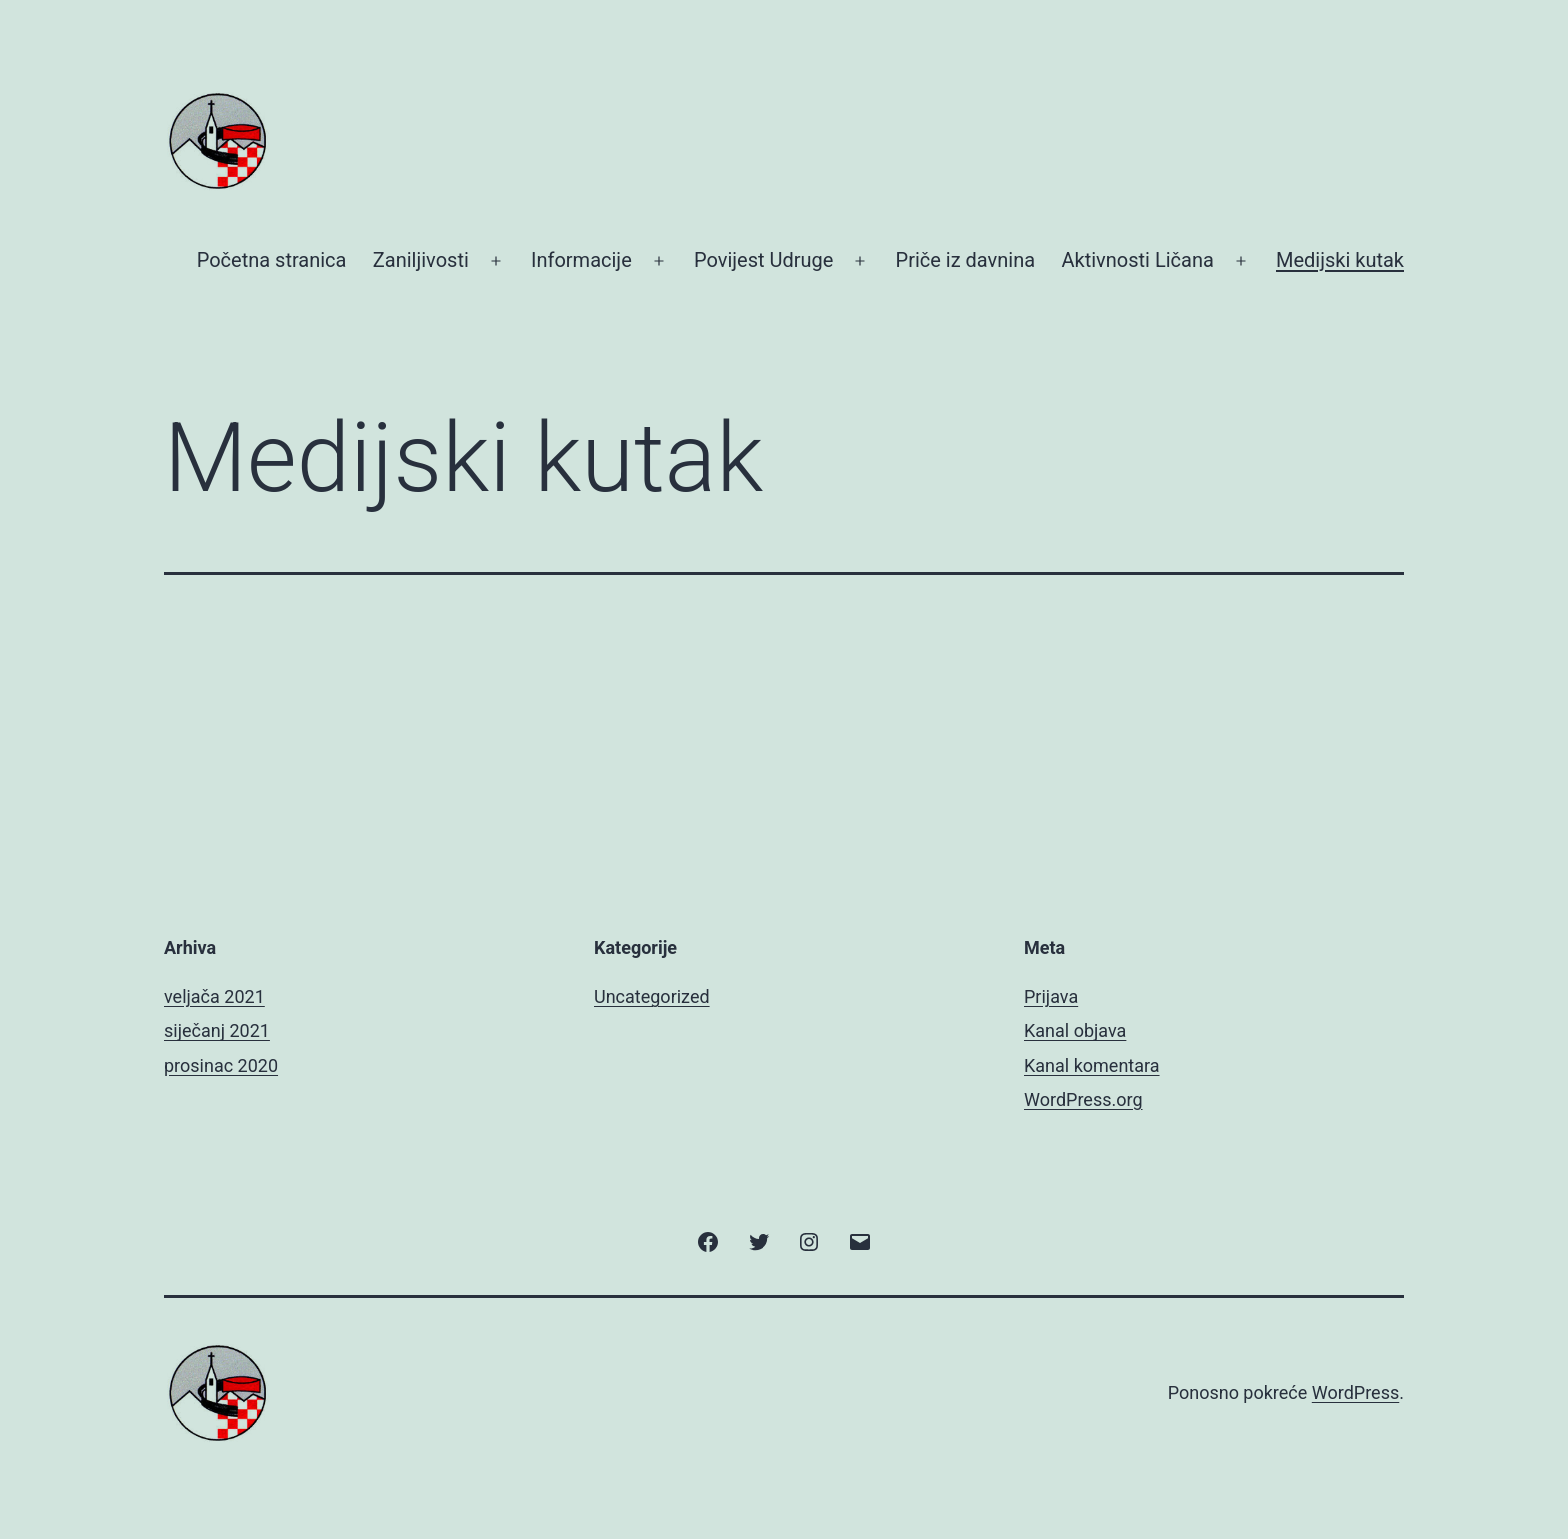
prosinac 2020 (221, 1065)
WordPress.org (1083, 1099)
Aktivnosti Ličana (1137, 260)
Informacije (581, 260)
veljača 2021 (214, 996)
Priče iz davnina (966, 260)
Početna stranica (272, 260)
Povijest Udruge (763, 260)
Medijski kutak (1340, 260)
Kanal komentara (1092, 1065)
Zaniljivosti (421, 260)
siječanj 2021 (217, 1030)
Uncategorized (652, 996)
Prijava (1051, 996)
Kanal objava (1075, 1030)
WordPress (1355, 1392)
